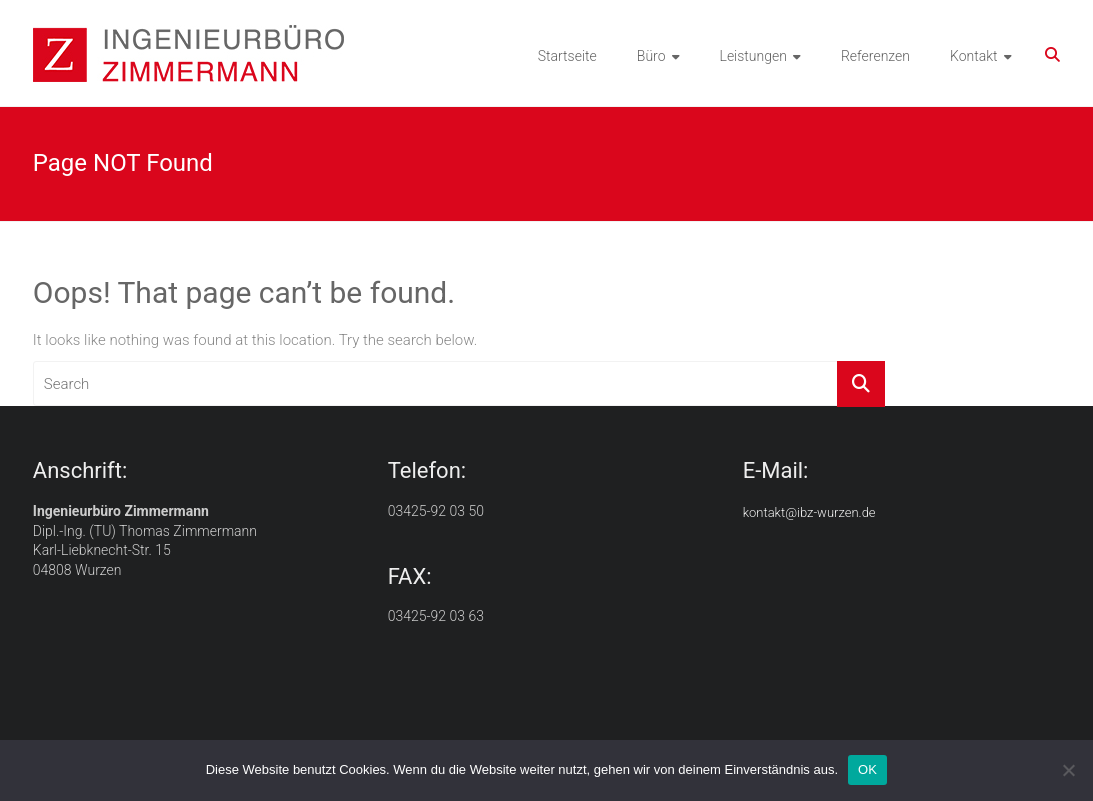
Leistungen (753, 56)
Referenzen (875, 56)
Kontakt (974, 56)
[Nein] (1068, 770)
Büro (651, 56)
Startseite (567, 56)
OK (867, 769)
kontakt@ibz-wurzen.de (809, 512)
